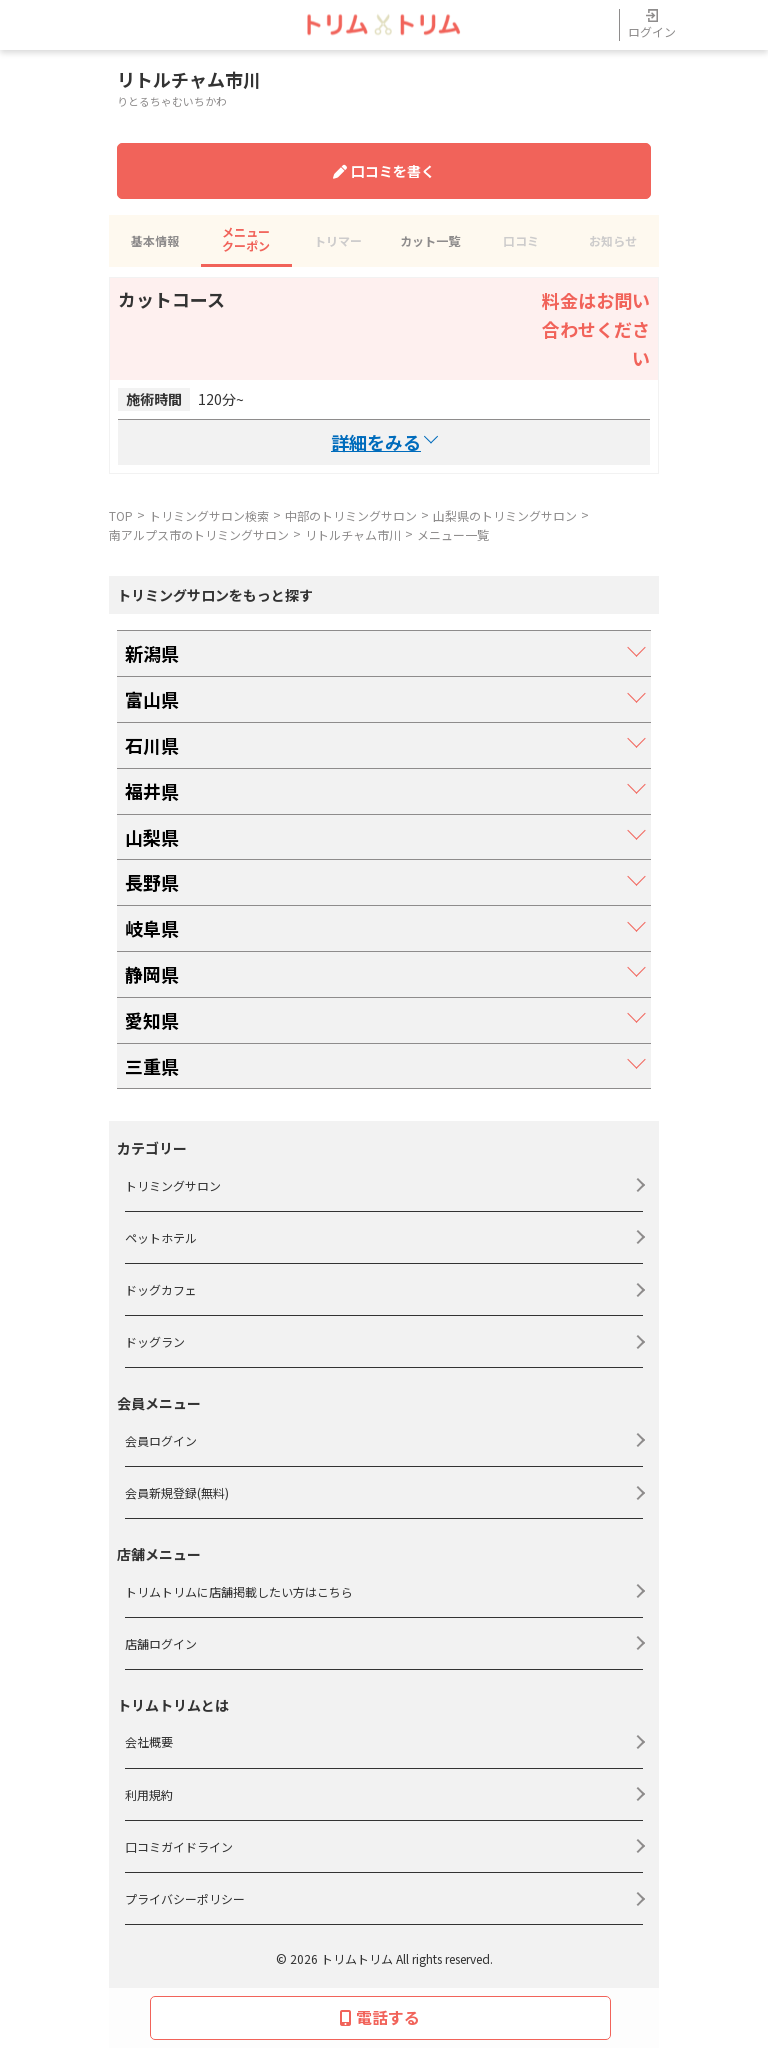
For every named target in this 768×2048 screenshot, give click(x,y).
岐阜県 (152, 928)
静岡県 (152, 974)
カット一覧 (430, 240)
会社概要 (149, 1741)
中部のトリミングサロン (351, 515)
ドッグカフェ (161, 1289)
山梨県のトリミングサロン (505, 515)
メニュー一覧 (453, 534)
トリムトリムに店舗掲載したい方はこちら (239, 1591)
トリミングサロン (173, 1185)
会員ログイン (161, 1440)
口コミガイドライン (179, 1846)
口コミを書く (384, 171)
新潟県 (152, 653)
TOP (121, 515)
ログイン (652, 24)
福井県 (152, 791)
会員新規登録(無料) (177, 1492)
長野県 (152, 882)
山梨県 (152, 837)
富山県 (152, 699)
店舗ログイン (161, 1643)
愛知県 (152, 1020)
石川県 (152, 745)
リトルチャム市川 (353, 534)
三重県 (152, 1066)
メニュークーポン (246, 238)
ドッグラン (155, 1341)
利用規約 (149, 1794)
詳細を (384, 442)
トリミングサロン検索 (209, 515)
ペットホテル (161, 1237)
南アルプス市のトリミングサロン (199, 534)
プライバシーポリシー (185, 1898)
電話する (380, 2017)
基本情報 (155, 240)
